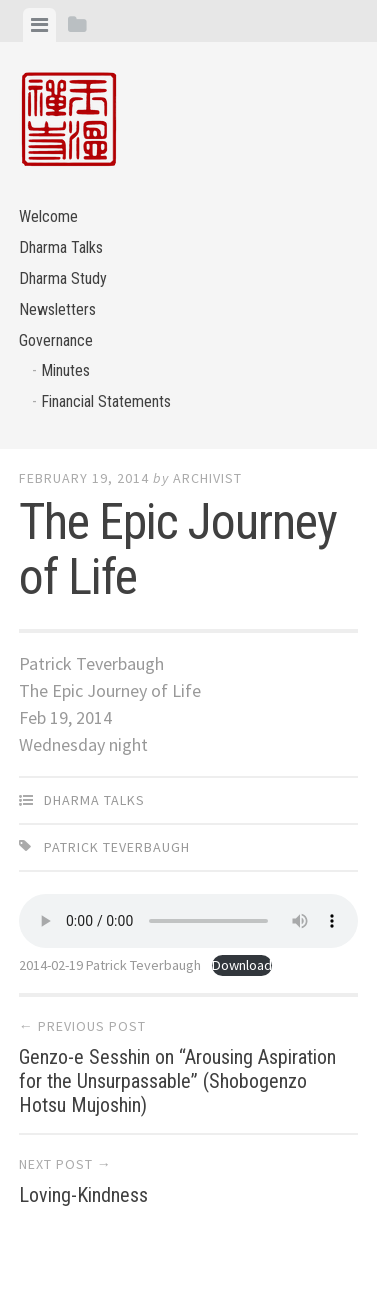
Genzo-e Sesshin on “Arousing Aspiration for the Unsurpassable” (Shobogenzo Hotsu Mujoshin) (177, 1081)
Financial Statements (106, 401)
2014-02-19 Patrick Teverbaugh (110, 965)
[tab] (39, 25)
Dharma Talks (61, 247)
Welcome (48, 216)
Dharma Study (63, 278)
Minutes (65, 370)
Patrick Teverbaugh (117, 847)
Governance (56, 340)
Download (242, 965)
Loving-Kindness (83, 1195)
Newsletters (57, 309)
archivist (207, 478)
